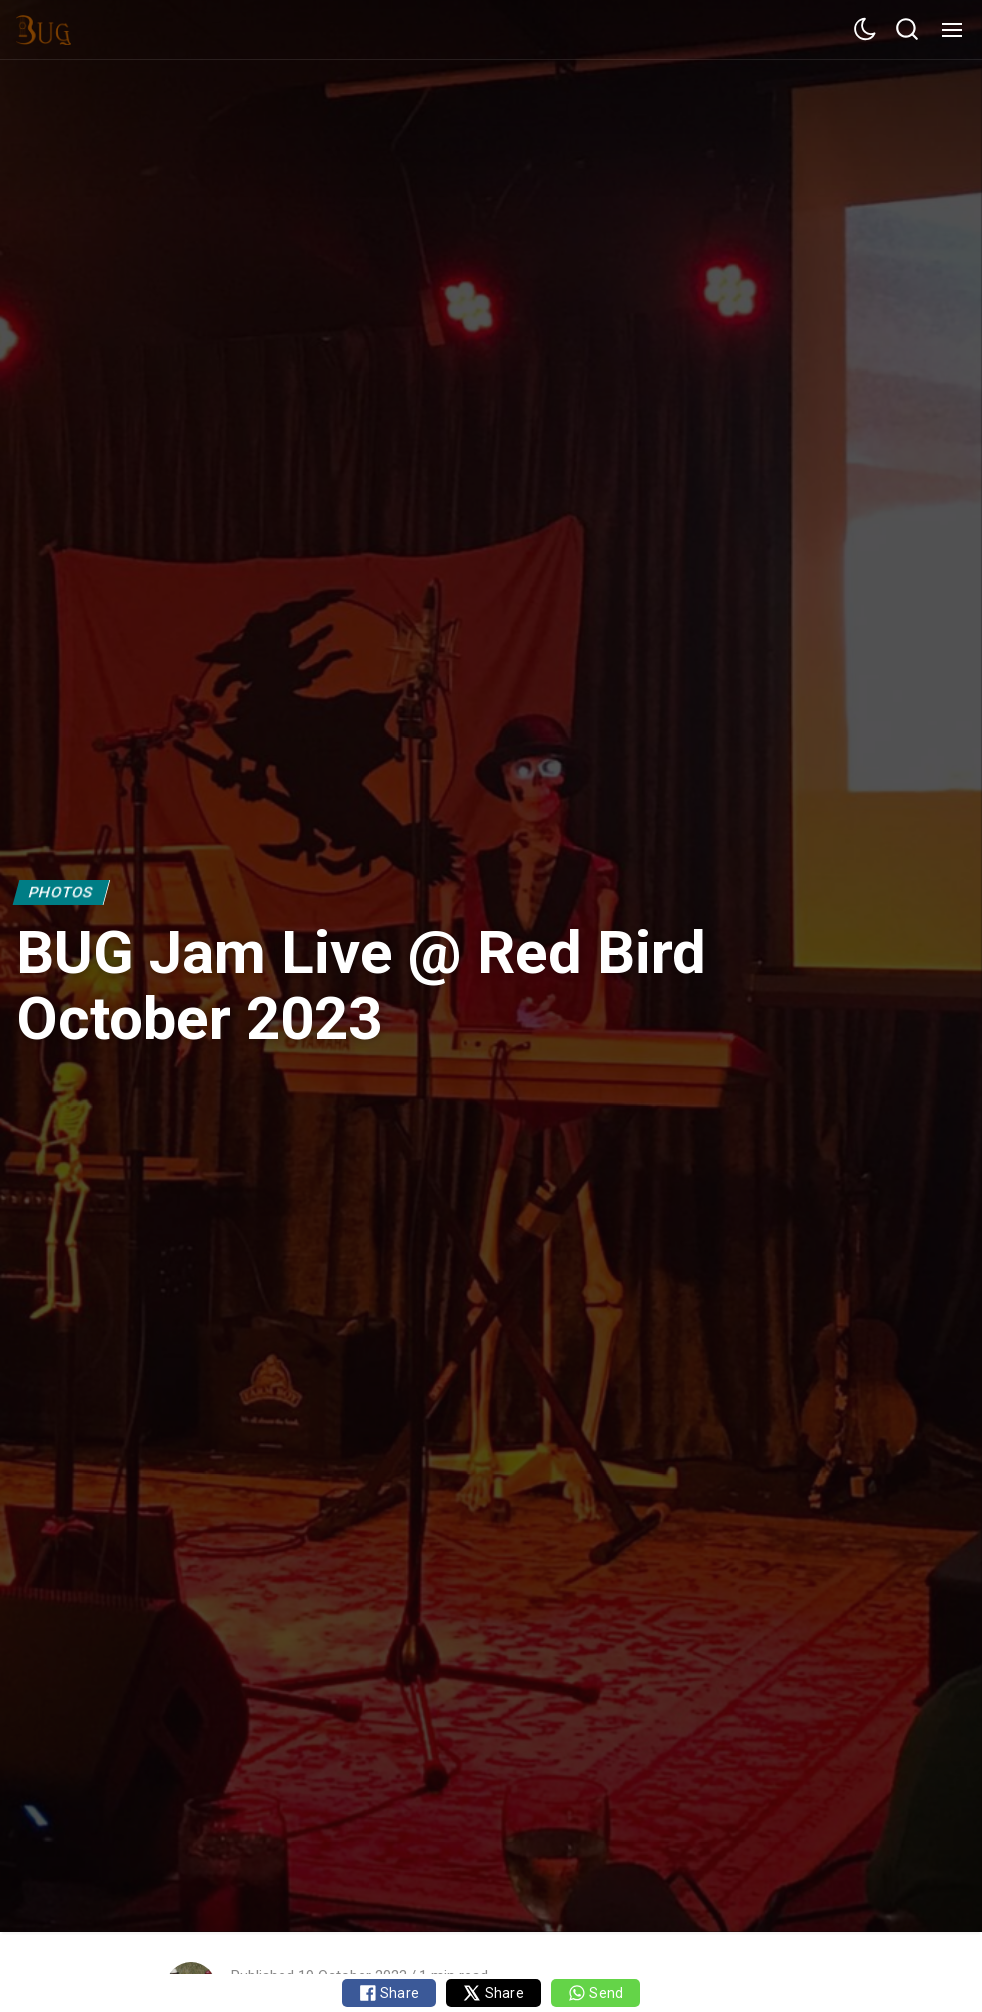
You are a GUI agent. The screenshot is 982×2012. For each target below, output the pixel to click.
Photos (61, 892)
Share (389, 1993)
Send (595, 1993)
